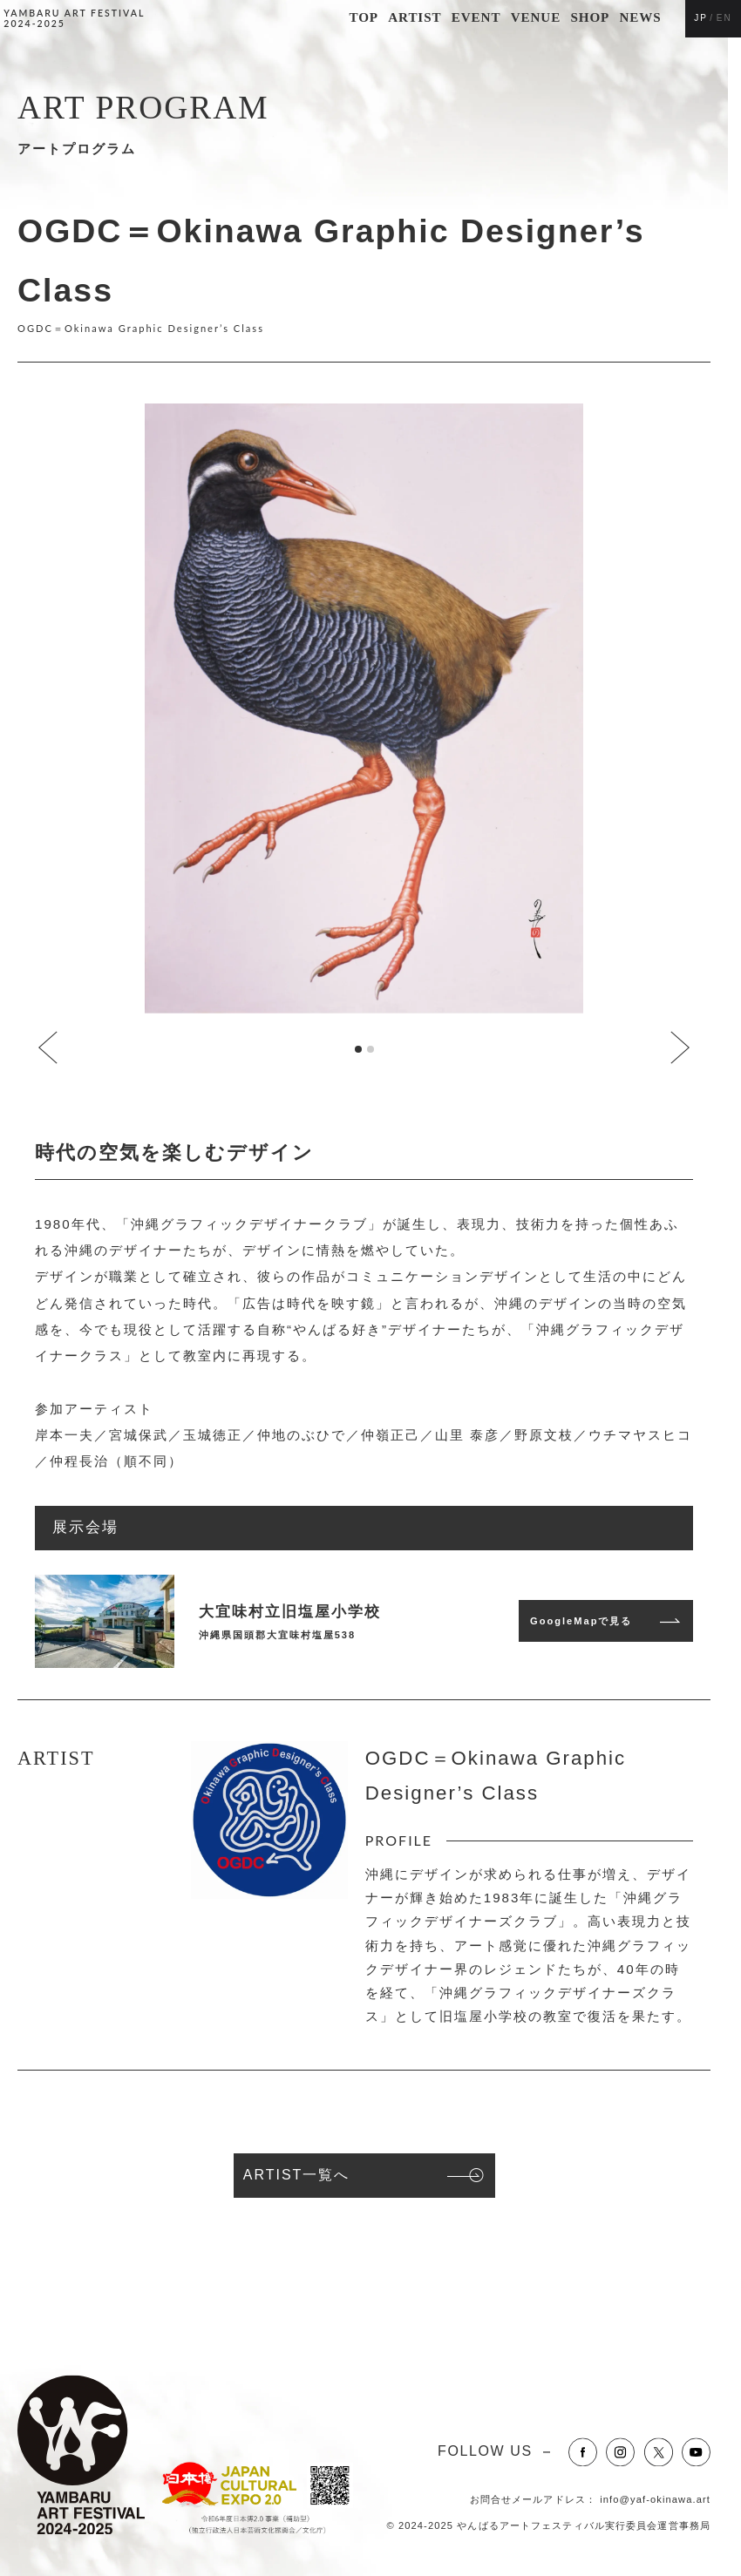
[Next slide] (679, 1048)
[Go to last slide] (49, 1048)
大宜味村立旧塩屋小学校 (290, 1611)
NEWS (641, 17)
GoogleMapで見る (581, 1621)
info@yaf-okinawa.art (655, 2499)
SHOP (589, 17)
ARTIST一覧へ (296, 2174)
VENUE (536, 17)
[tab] (358, 1049)
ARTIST (414, 17)
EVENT (476, 17)
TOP (363, 17)
